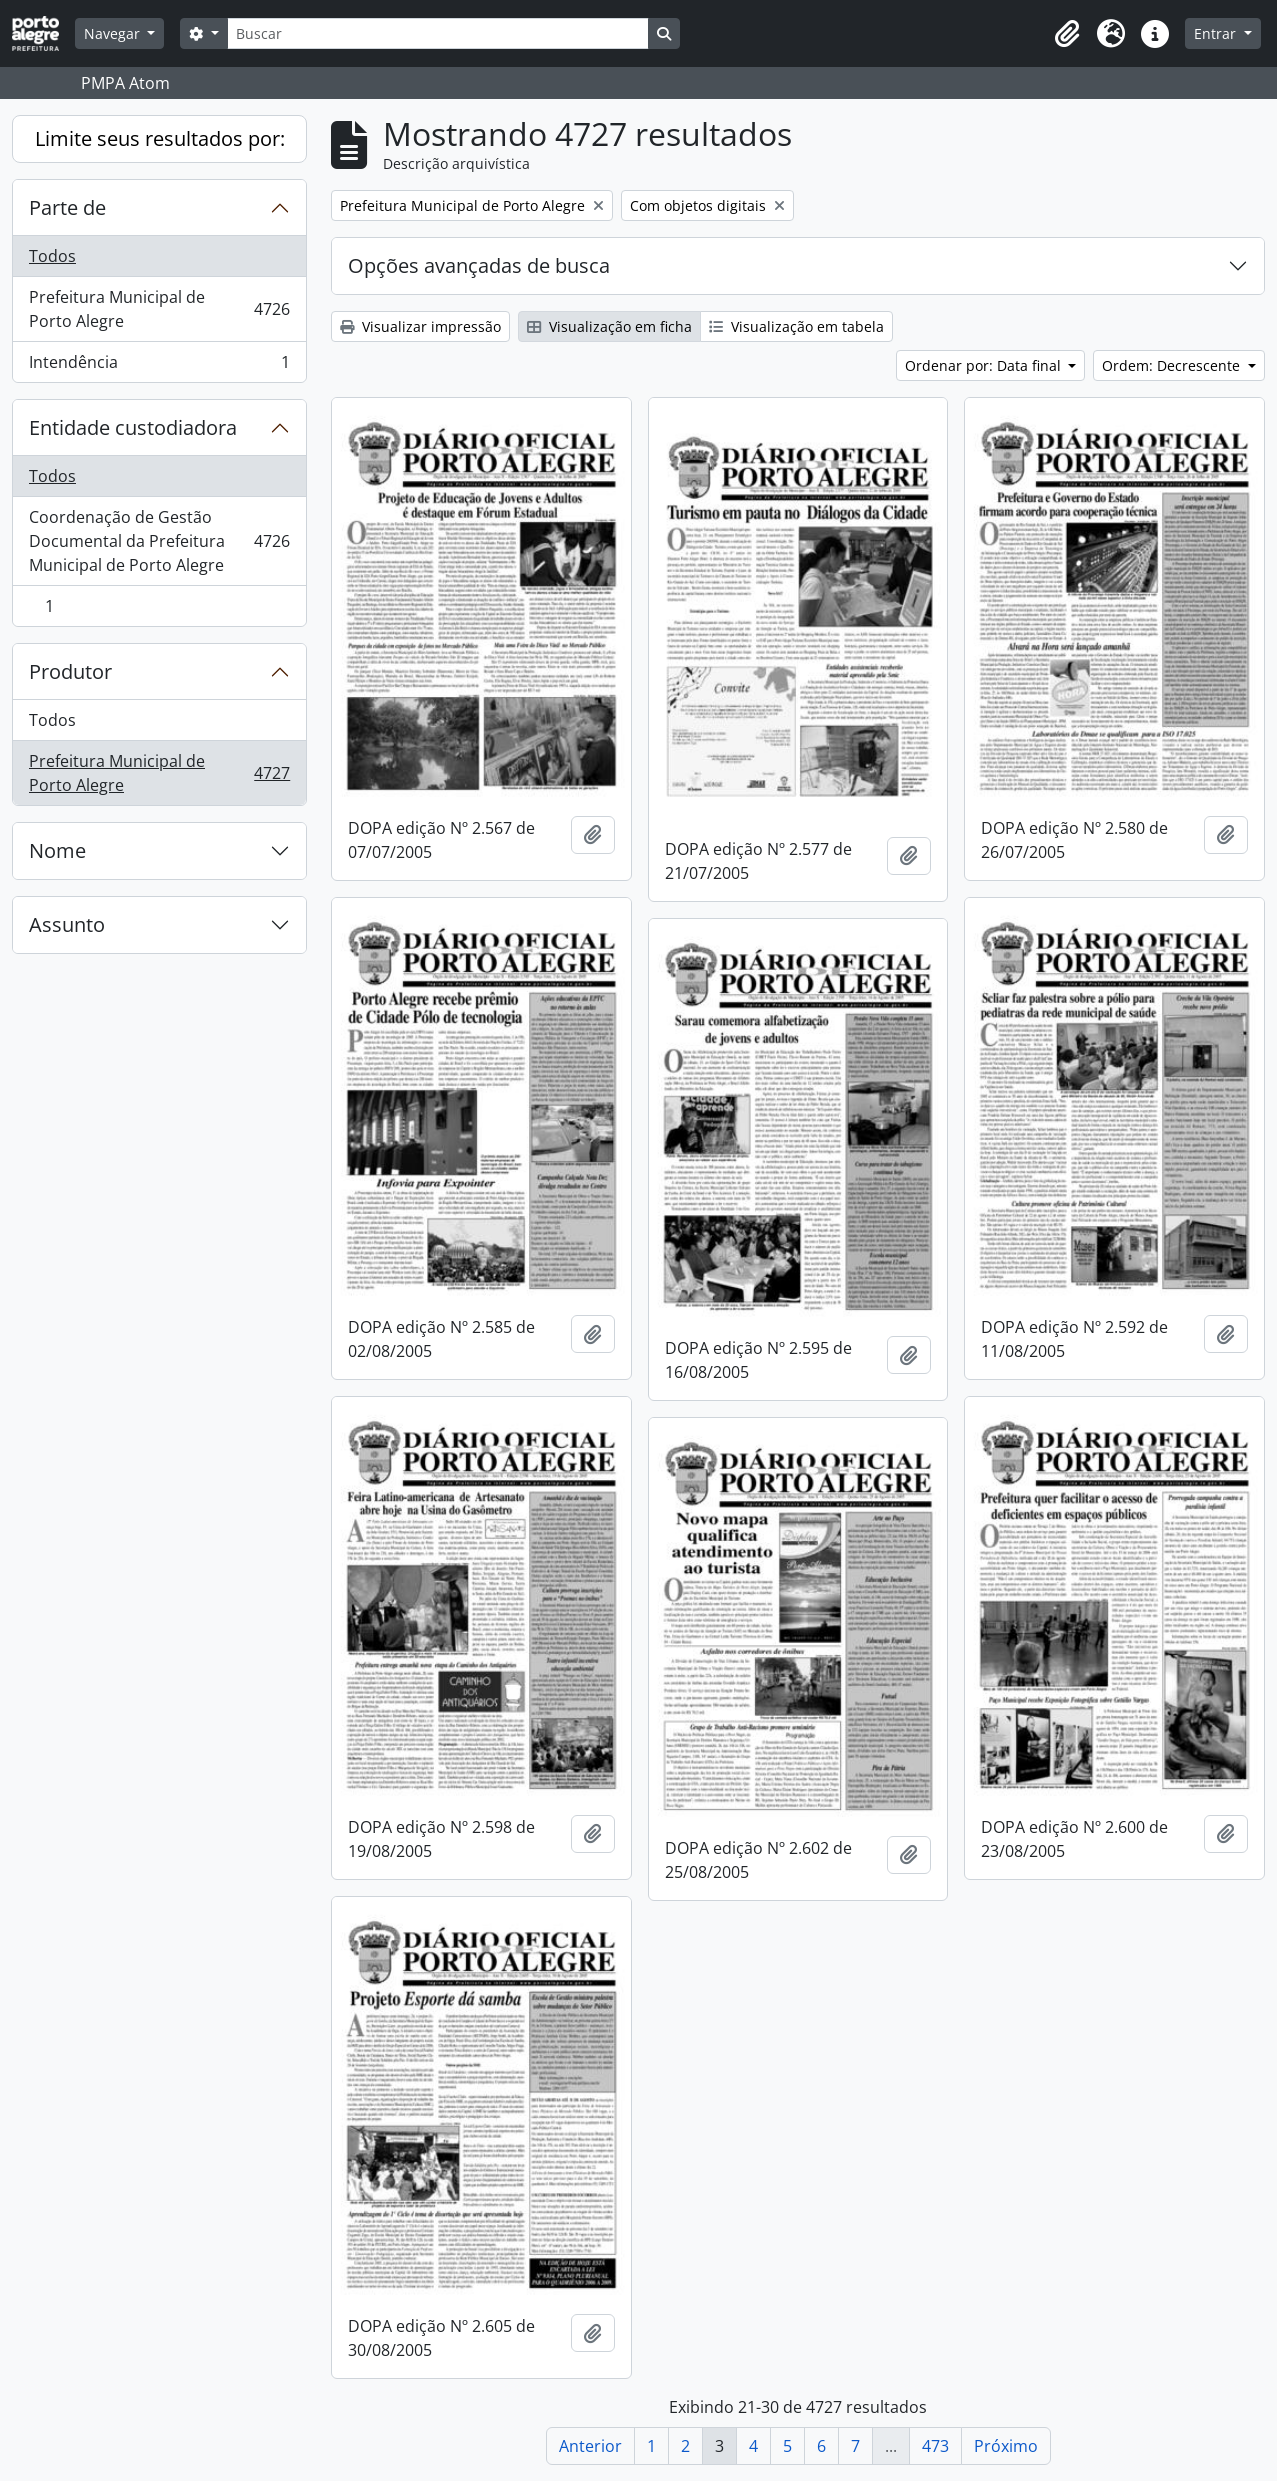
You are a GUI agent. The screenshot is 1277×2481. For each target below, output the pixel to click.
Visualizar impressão (420, 326)
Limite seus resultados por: (160, 138)
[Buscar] (438, 33)
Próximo (1006, 2446)
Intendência (159, 366)
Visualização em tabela (796, 326)
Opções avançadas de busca (479, 265)
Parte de (67, 207)
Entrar (1217, 33)
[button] (1067, 34)
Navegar (114, 33)
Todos (52, 256)
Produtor (70, 671)
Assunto (67, 924)
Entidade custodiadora (133, 427)
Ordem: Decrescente (1173, 365)
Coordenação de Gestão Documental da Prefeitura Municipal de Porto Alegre (159, 541)
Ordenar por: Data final (985, 365)
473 (935, 2446)
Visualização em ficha (609, 326)
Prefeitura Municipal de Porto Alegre (159, 309)
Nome (57, 850)
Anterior (590, 2446)
